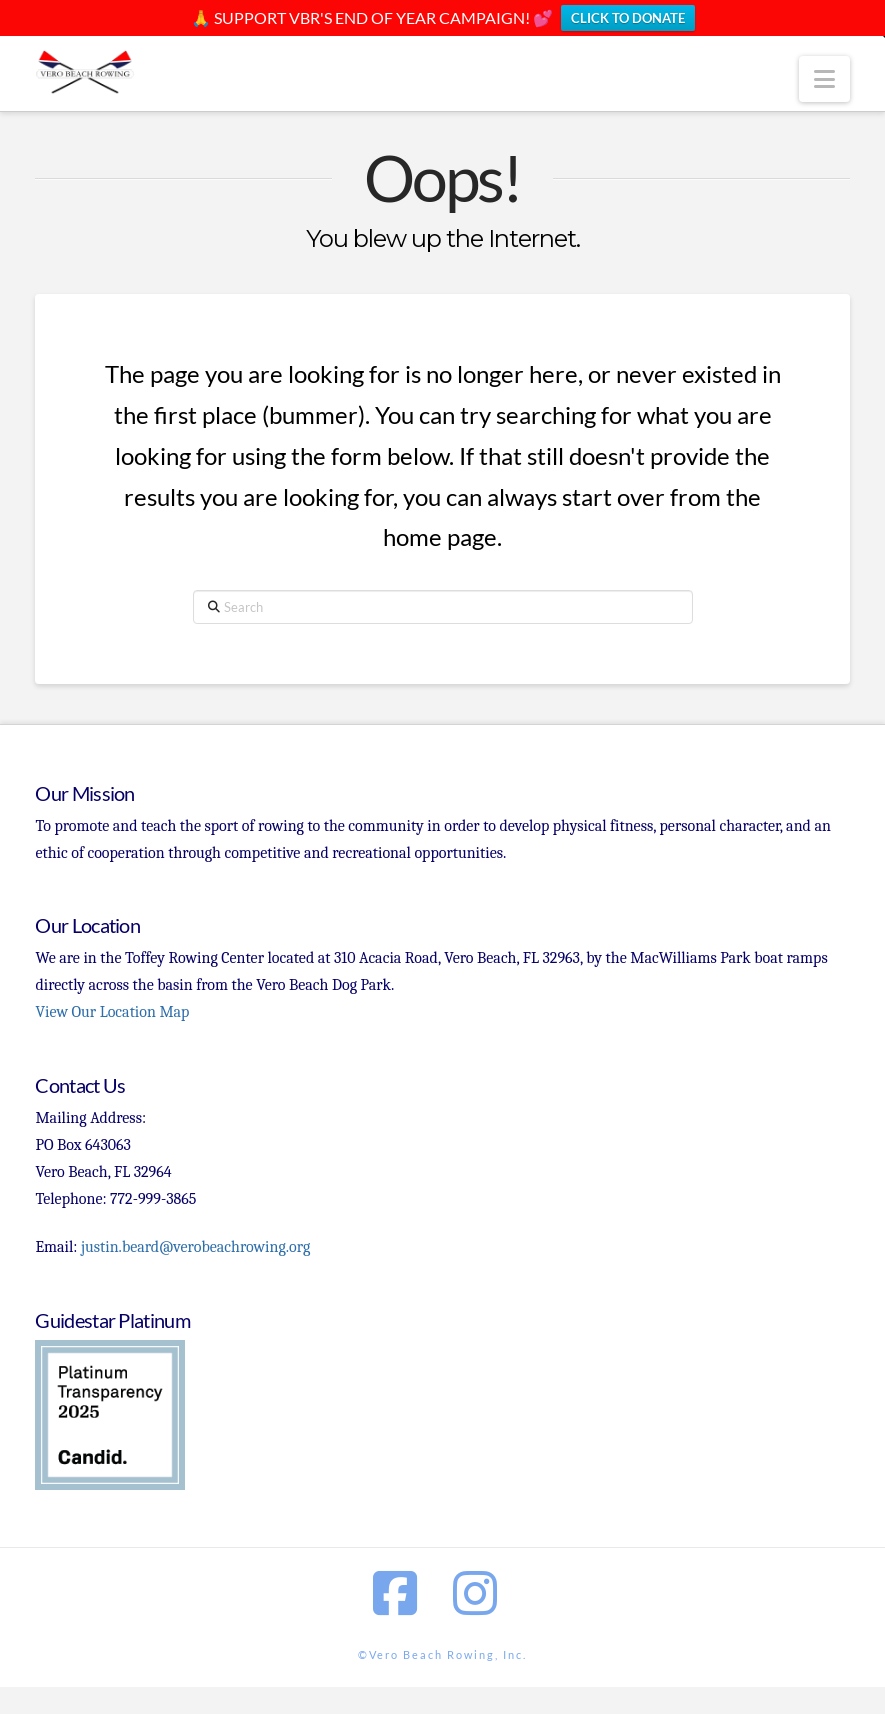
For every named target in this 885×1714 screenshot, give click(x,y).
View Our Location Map (112, 1012)
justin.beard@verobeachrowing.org (195, 1247)
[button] (824, 79)
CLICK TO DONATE (628, 18)
